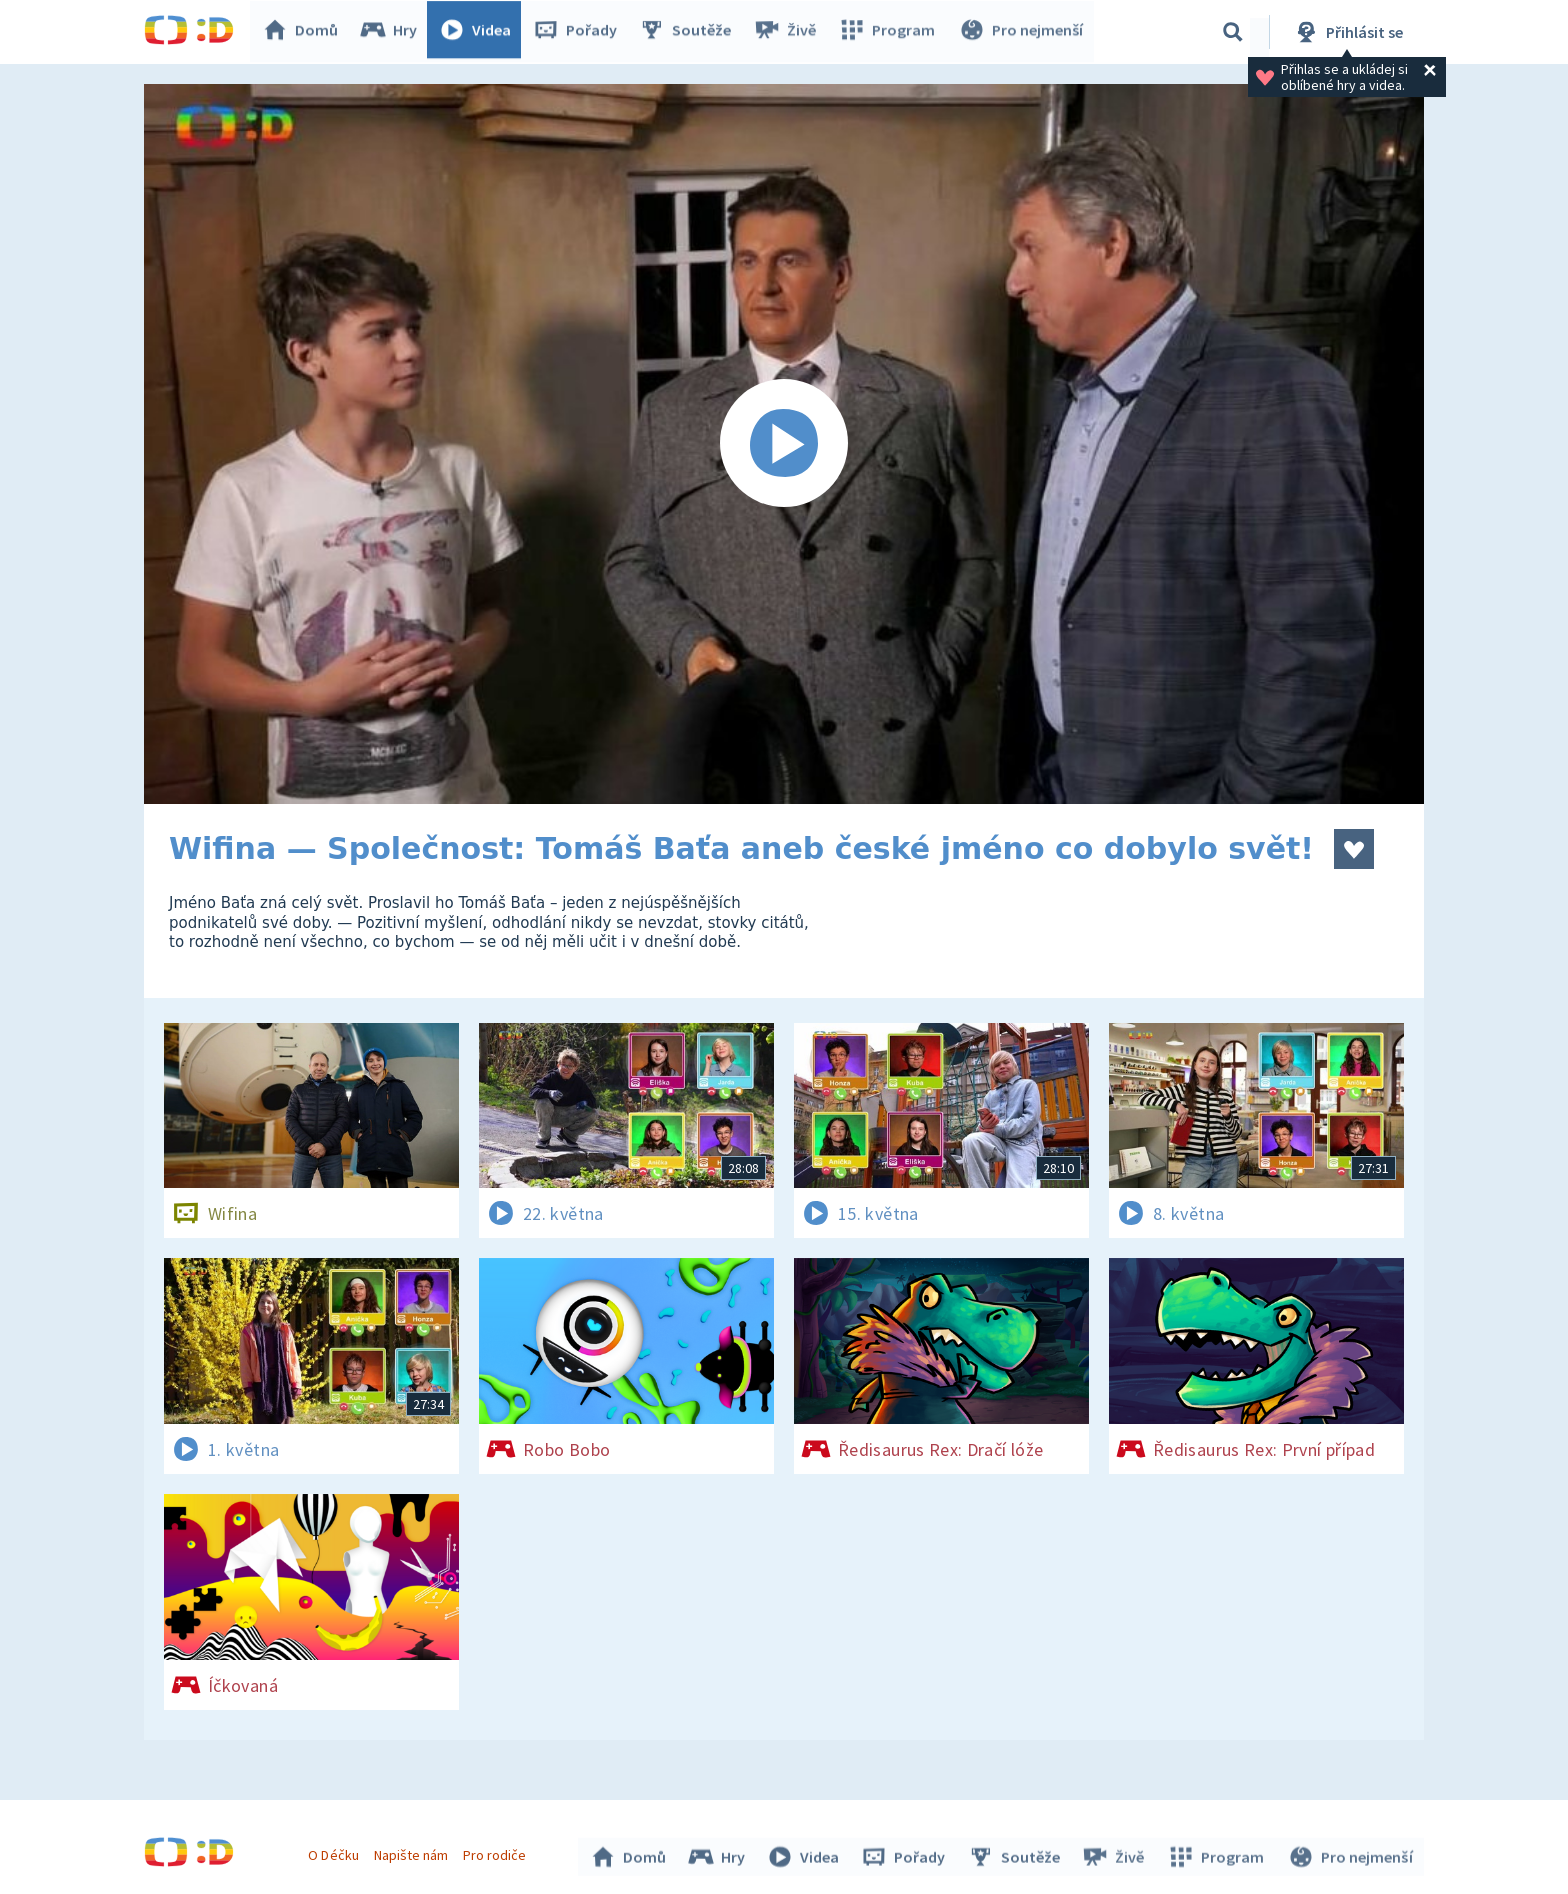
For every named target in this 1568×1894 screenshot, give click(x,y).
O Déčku (336, 1852)
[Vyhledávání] (1233, 32)
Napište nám (413, 1852)
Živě (789, 32)
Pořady (580, 32)
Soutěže (690, 32)
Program (890, 32)
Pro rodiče (497, 1852)
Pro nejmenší (1022, 32)
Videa (480, 32)
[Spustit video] (784, 444)
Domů (305, 32)
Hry (393, 32)
